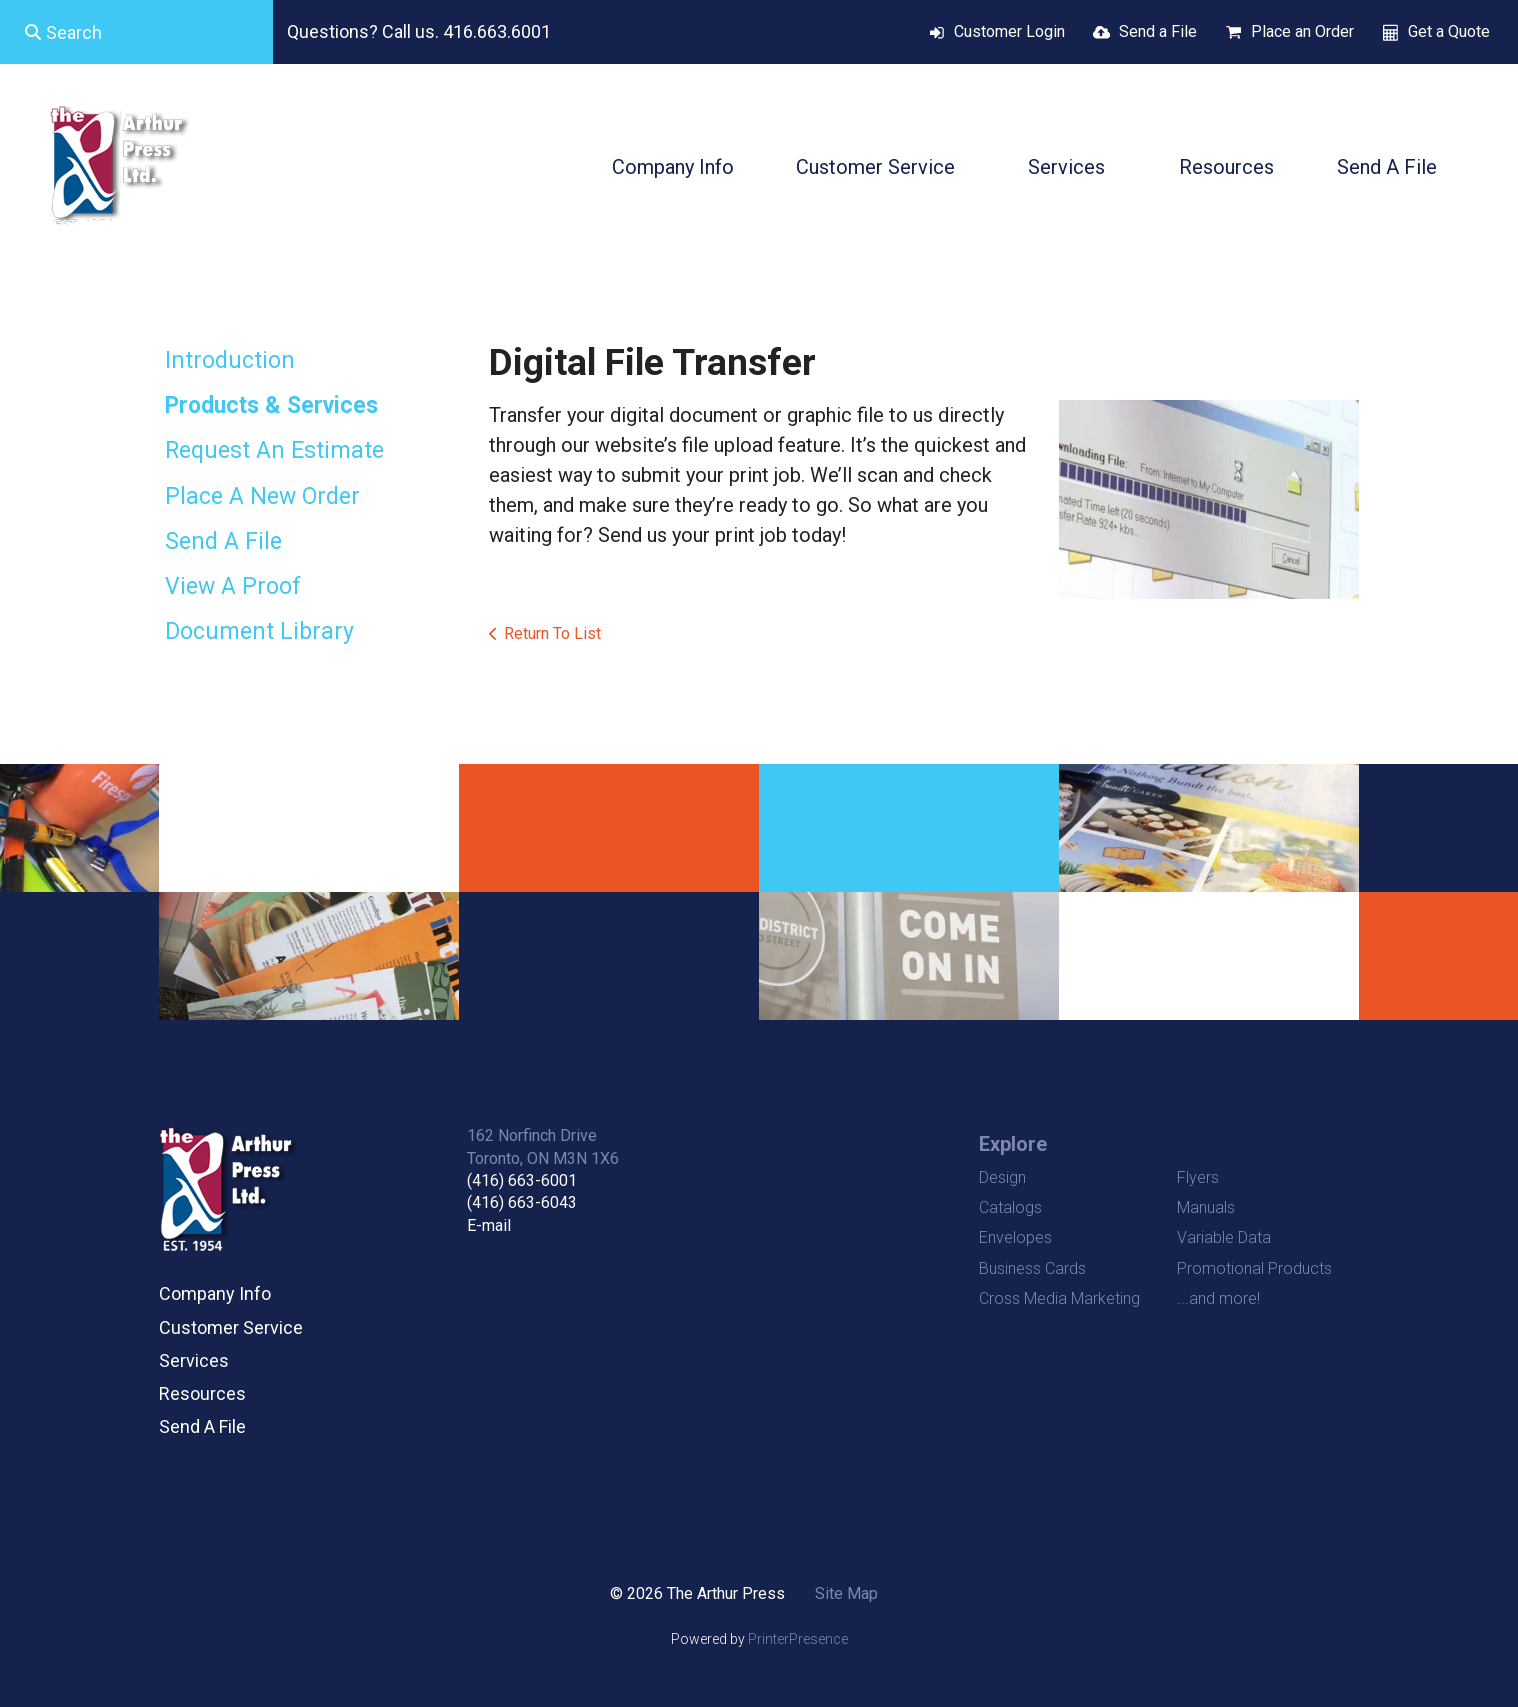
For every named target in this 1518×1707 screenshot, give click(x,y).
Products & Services (271, 405)
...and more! (1218, 1298)
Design (1002, 1177)
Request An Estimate (274, 450)
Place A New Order (262, 496)
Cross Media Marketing (1059, 1298)
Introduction (230, 360)
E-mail (489, 1225)
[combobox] (136, 32)
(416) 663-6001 (522, 1180)
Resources (1226, 167)
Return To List (552, 633)
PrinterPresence (798, 1639)
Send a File (1158, 31)
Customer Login (1009, 31)
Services (1066, 167)
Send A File (1387, 167)
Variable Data (1224, 1237)
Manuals (1206, 1207)
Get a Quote (1449, 31)
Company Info (673, 167)
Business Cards (1032, 1268)
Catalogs (1010, 1207)
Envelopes (1015, 1237)
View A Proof (233, 586)
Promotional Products (1254, 1268)
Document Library (259, 631)
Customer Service (875, 167)
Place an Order (1302, 31)
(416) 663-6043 (522, 1202)
